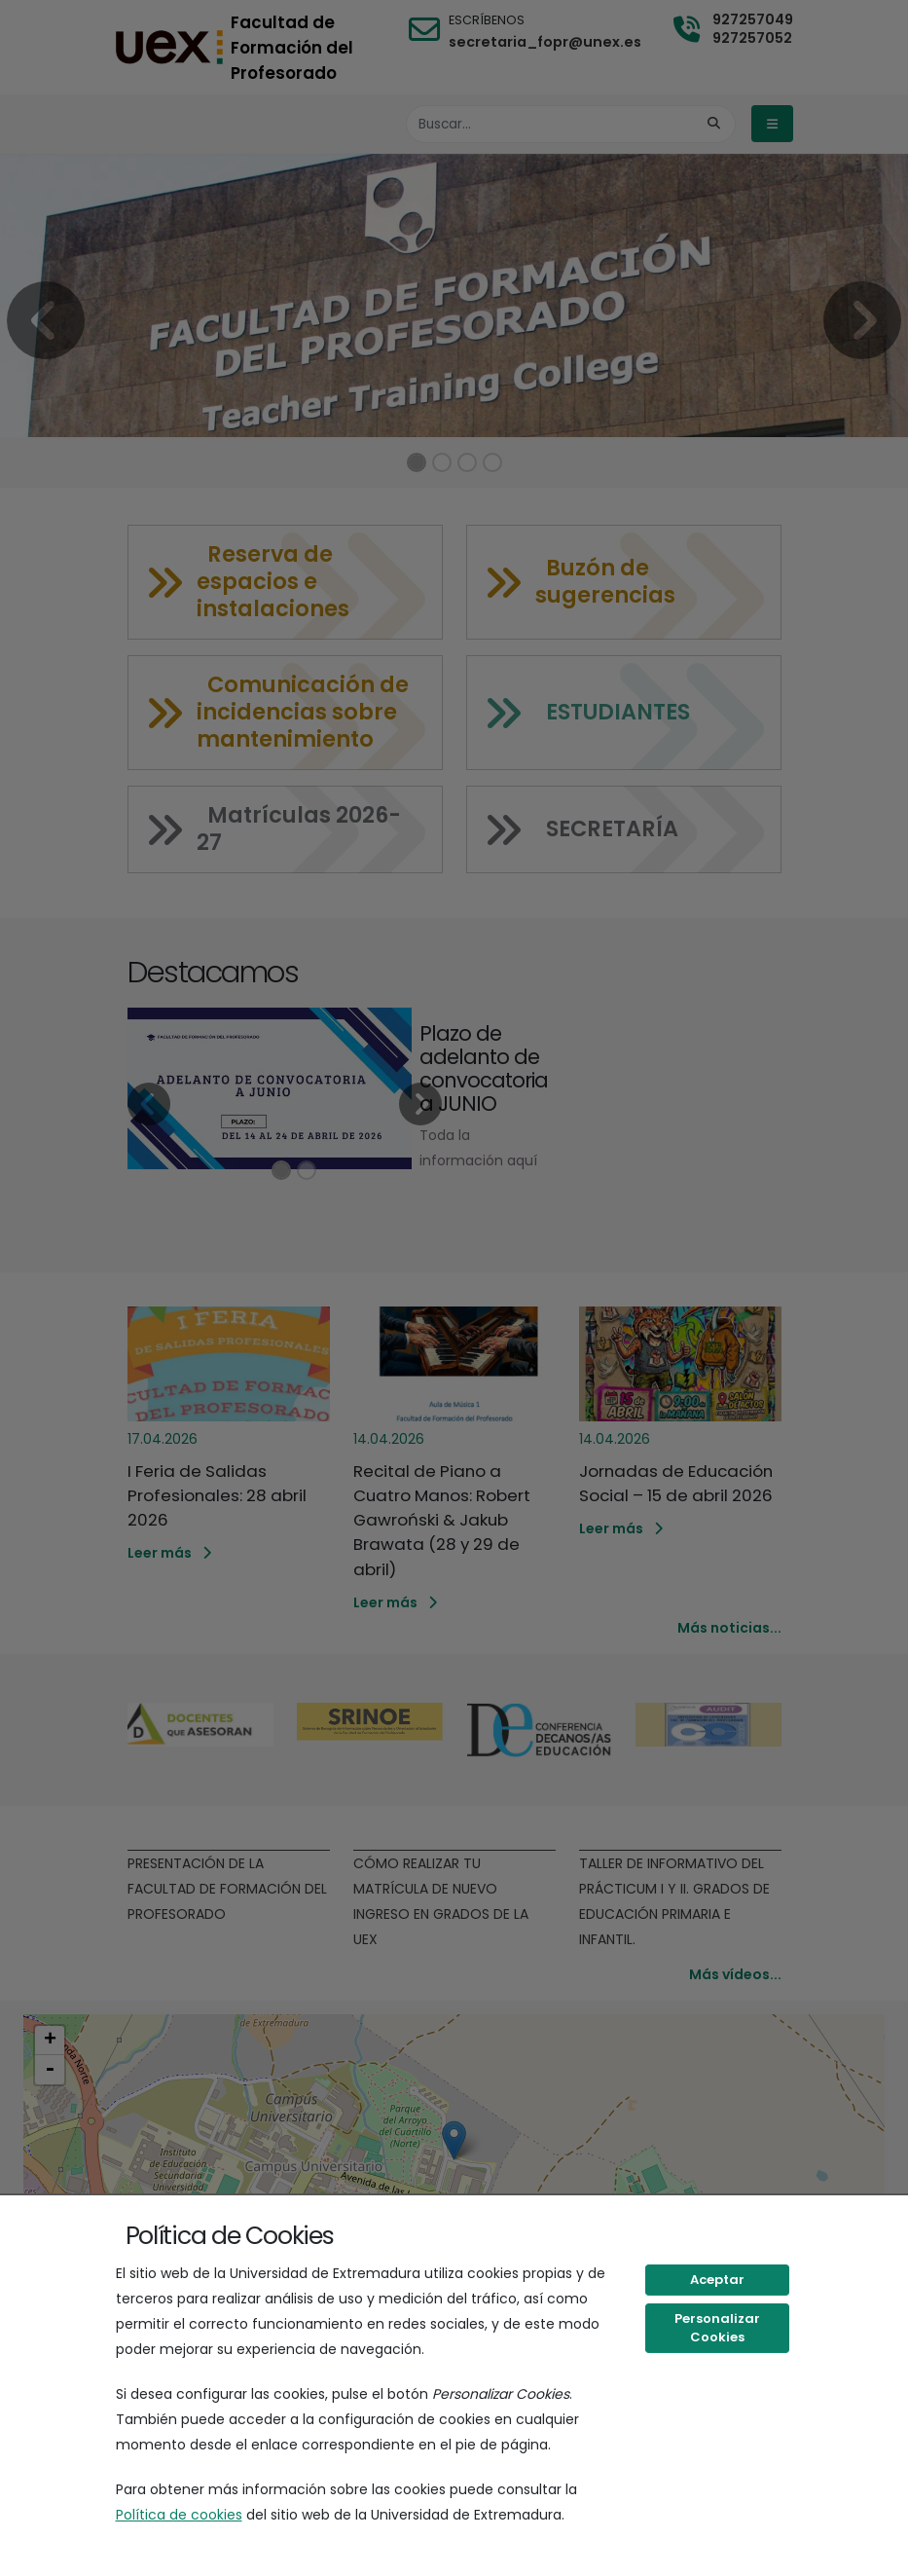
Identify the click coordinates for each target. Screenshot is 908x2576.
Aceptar (717, 2279)
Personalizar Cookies (717, 2328)
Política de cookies (179, 2514)
